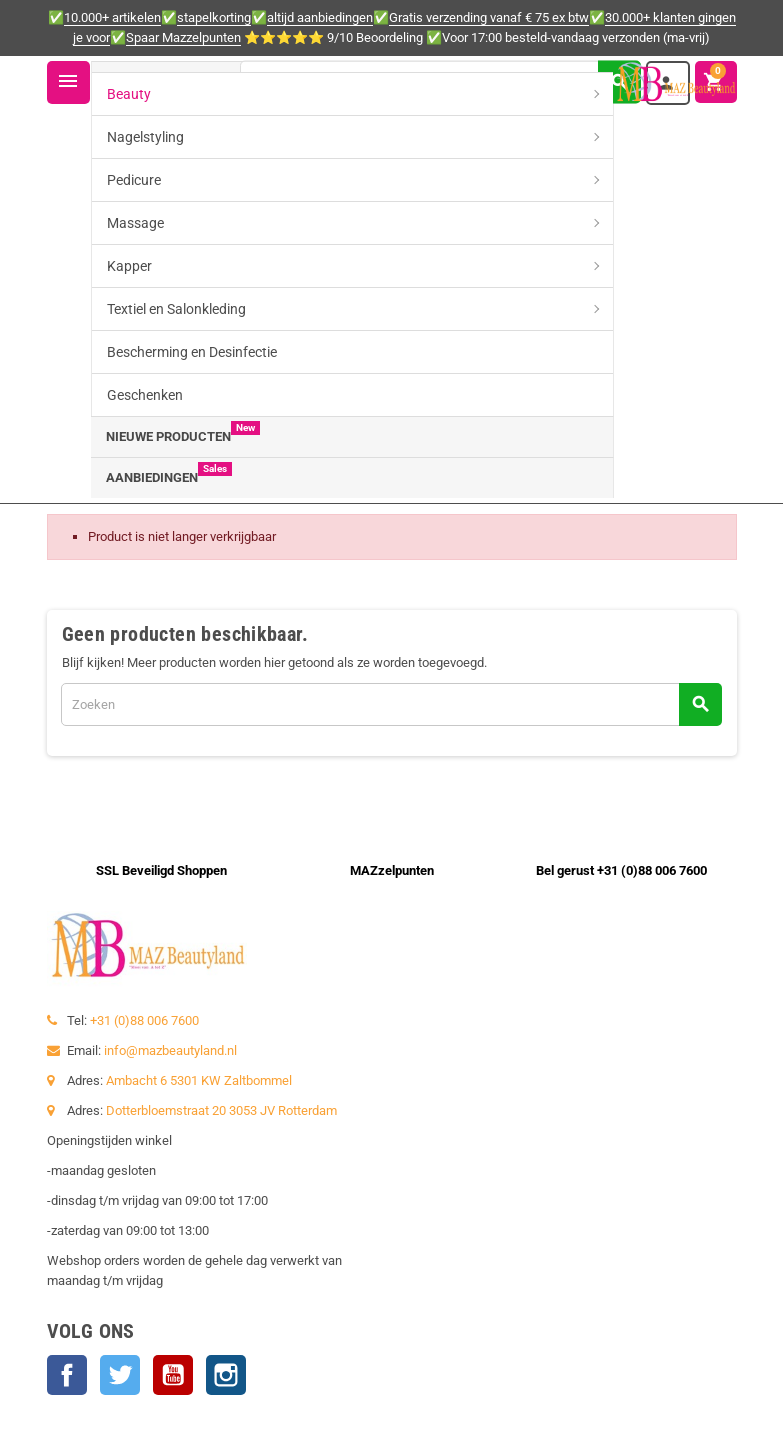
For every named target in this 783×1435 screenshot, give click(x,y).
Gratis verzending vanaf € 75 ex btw (489, 17)
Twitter (120, 1375)
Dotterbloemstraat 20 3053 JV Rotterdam (221, 1110)
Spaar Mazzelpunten (183, 37)
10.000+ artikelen (112, 17)
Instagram (226, 1375)
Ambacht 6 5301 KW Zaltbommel (199, 1080)
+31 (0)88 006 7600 (144, 1020)
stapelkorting (214, 17)
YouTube (173, 1375)
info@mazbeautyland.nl (170, 1050)
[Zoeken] (440, 81)
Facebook (67, 1375)
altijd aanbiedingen (320, 17)
